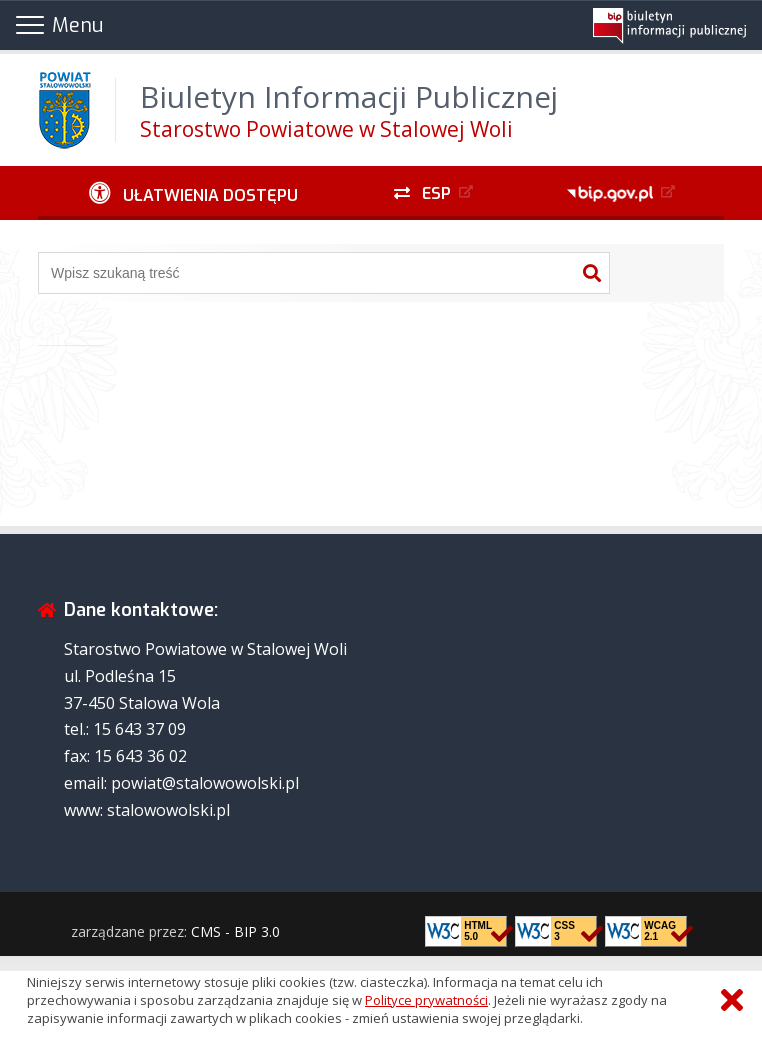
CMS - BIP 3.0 (235, 931)
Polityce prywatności (426, 1000)
